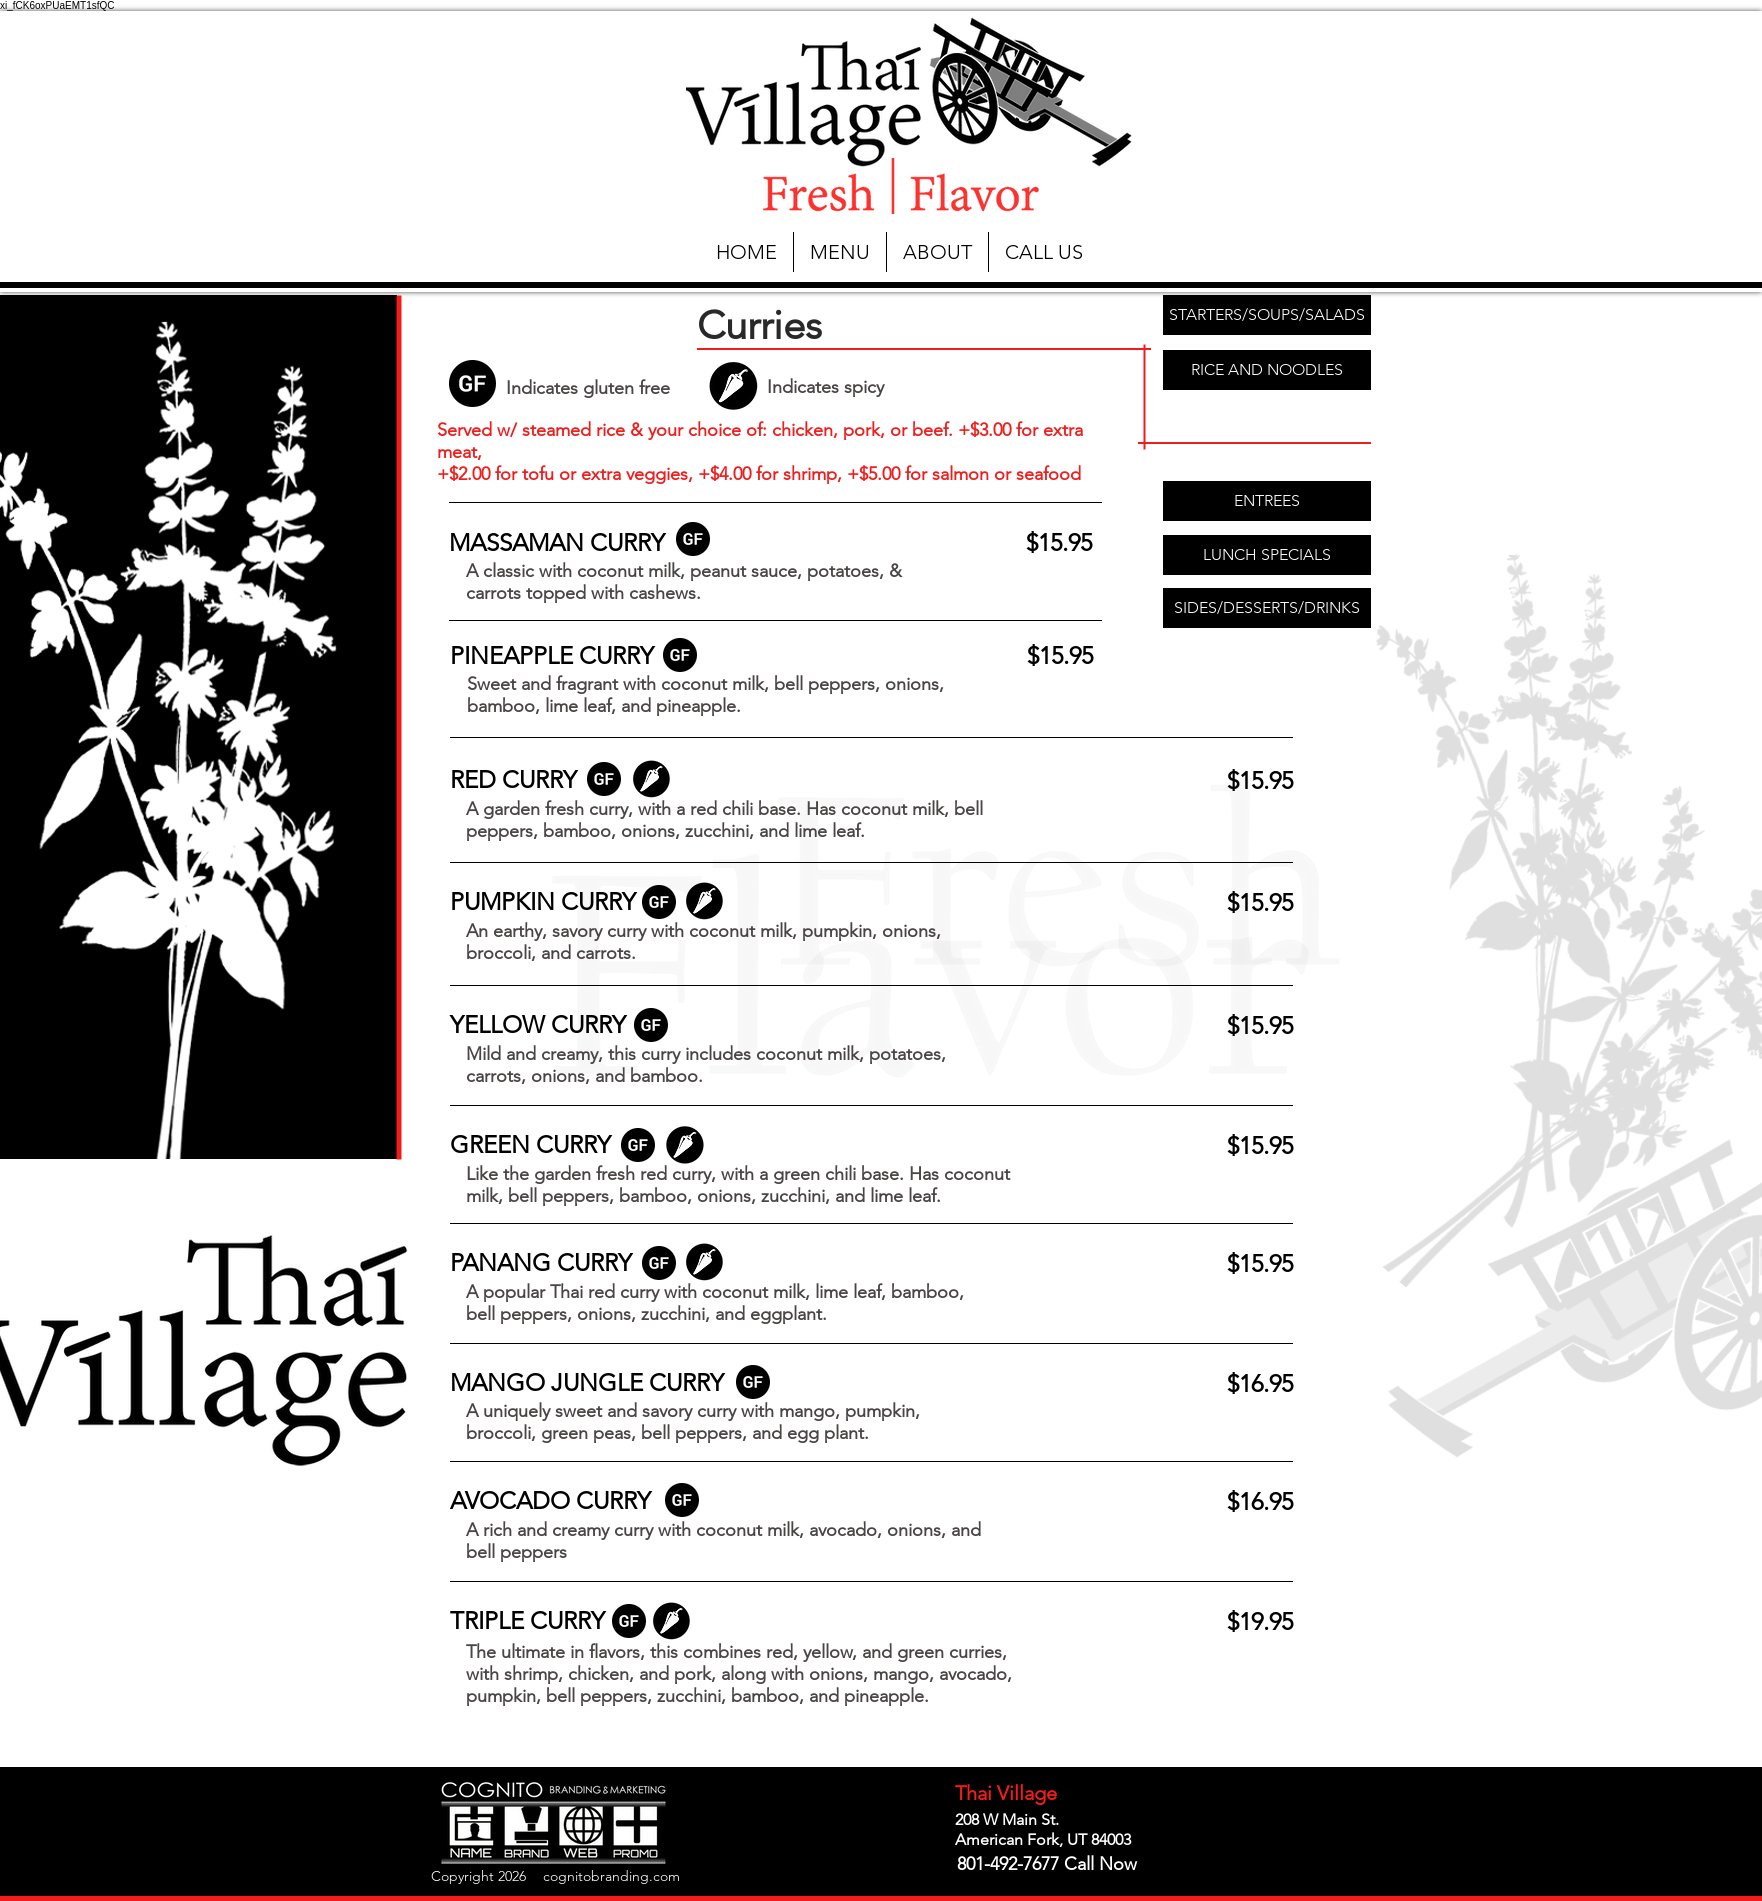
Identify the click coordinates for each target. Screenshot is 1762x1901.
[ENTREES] (1267, 501)
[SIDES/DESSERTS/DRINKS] (1267, 608)
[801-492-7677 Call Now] (1046, 1865)
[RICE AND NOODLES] (1267, 370)
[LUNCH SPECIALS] (1267, 555)
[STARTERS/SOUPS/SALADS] (1267, 315)
